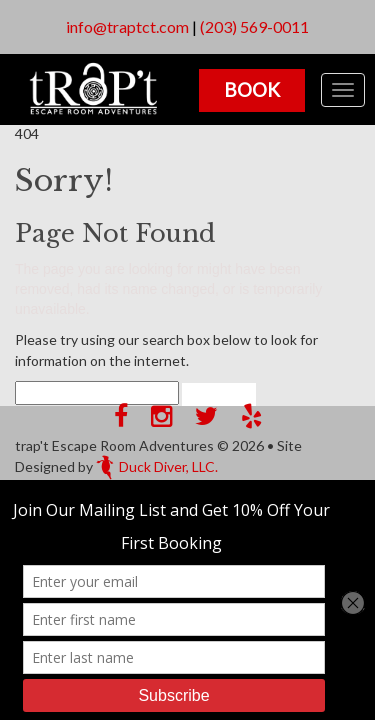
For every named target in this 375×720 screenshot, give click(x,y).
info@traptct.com (127, 26)
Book (252, 89)
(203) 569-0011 (254, 26)
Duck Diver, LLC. (157, 466)
